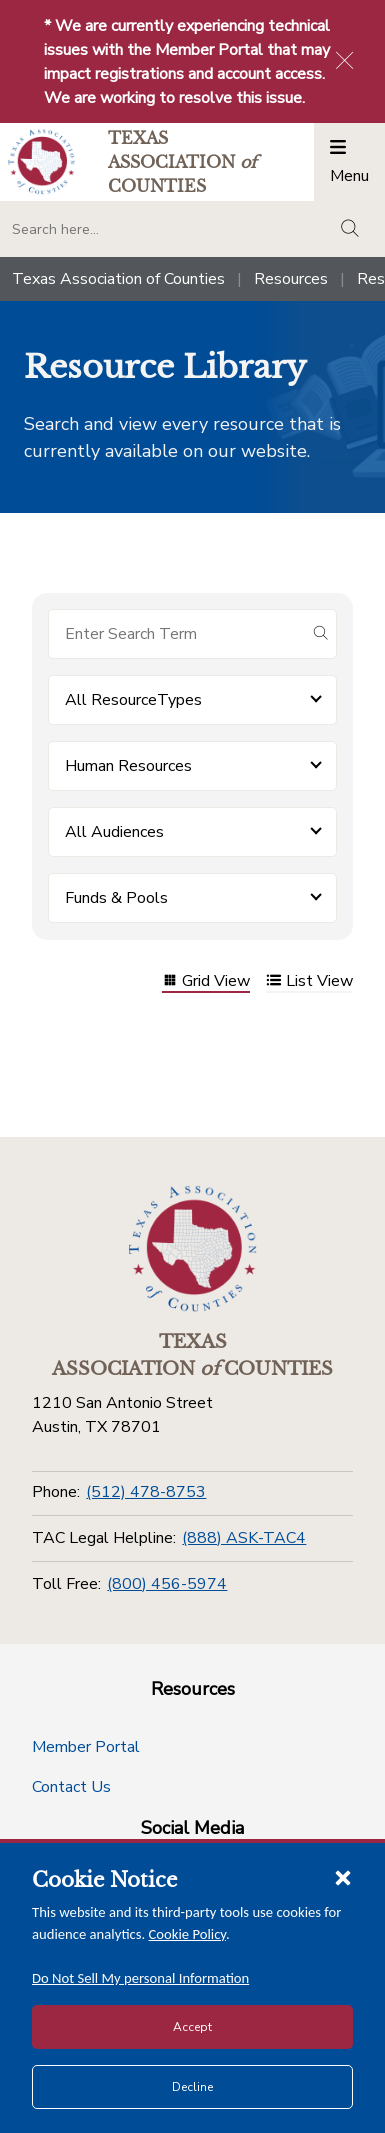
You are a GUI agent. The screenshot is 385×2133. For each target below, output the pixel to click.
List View (309, 982)
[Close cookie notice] (343, 1877)
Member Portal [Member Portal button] (86, 1747)
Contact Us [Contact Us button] (71, 1787)
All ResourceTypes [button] (133, 700)
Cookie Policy (188, 1934)
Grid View (206, 982)
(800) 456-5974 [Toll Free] (167, 1584)
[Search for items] (176, 634)
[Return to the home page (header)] (41, 161)
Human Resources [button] (128, 766)
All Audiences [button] (114, 832)
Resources (291, 279)
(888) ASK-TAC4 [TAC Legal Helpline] (244, 1538)
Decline (192, 2087)
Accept (192, 2027)
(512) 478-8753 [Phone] (146, 1492)
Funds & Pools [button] (116, 898)
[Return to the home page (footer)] (193, 1249)
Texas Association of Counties (118, 279)
